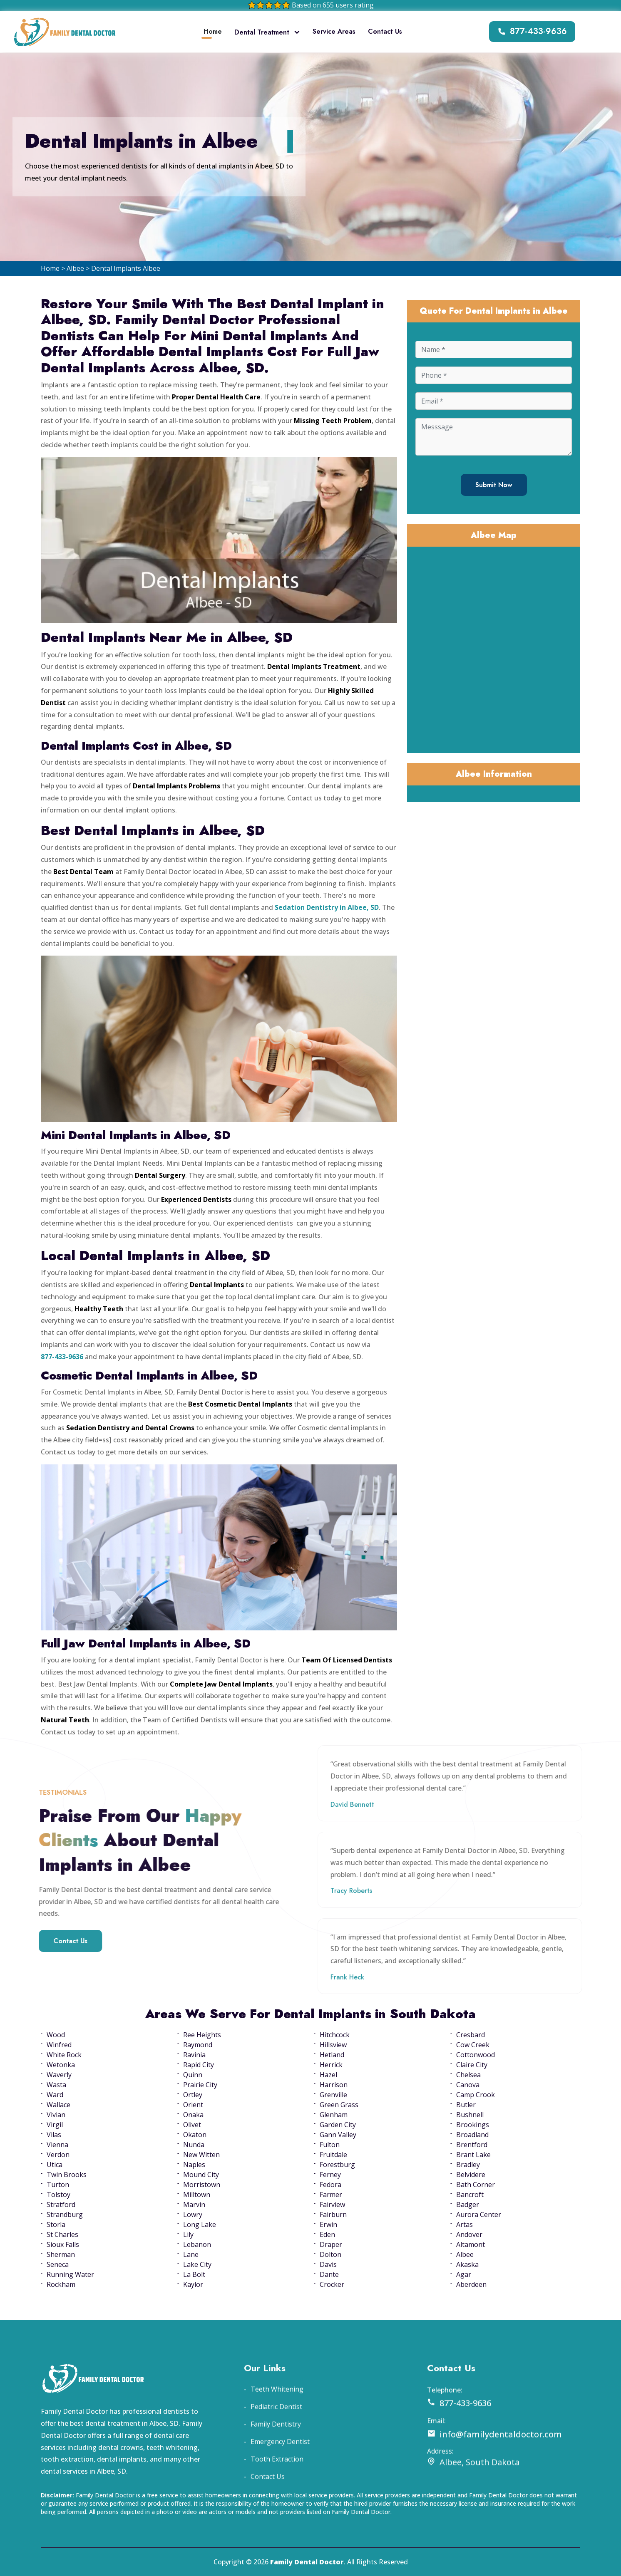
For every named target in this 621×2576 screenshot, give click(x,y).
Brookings (472, 2124)
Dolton (330, 2254)
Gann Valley (338, 2134)
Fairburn (333, 2214)
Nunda (193, 2144)
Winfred (59, 2044)
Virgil (55, 2124)
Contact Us (385, 31)
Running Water (70, 2274)
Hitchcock (335, 2034)
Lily (188, 2234)
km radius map (493, 648)
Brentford (471, 2144)
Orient (193, 2104)
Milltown (196, 2194)
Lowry (192, 2214)
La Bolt (194, 2274)
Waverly (59, 2074)
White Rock (64, 2054)
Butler (466, 2104)
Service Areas (334, 31)
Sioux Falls (63, 2244)
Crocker (332, 2284)
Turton (58, 2184)
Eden (327, 2234)
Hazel (328, 2074)
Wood (56, 2034)
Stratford (61, 2204)
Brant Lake (473, 2154)
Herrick (331, 2064)
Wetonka (61, 2064)
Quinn (192, 2074)
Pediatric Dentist (276, 2445)
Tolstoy (58, 2194)
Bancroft (470, 2194)
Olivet (192, 2124)
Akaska (467, 2264)
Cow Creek (472, 2044)
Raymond (197, 2044)
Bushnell (470, 2114)
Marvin (194, 2204)
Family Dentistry (276, 2462)
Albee (75, 268)
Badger (467, 2204)
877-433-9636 (532, 31)
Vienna (57, 2144)
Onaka (193, 2114)
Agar (463, 2274)
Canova (467, 2084)
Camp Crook (475, 2094)
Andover (469, 2234)
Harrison (334, 2084)
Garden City (338, 2124)
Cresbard (470, 2034)
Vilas (54, 2134)
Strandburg (65, 2214)
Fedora (330, 2184)
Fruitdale (333, 2154)
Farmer (331, 2194)
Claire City (471, 2064)
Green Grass (339, 2104)
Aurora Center (478, 2214)
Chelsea (468, 2074)
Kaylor (193, 2284)
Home (213, 31)
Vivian (56, 2114)
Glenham (334, 2114)
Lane (191, 2254)
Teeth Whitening (277, 2427)
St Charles (62, 2234)
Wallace (58, 2104)
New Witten (201, 2154)
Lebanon (197, 2244)
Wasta (56, 2084)
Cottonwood (475, 2054)
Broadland (472, 2134)
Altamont (470, 2244)
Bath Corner (475, 2184)
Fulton (330, 2144)
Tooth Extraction (277, 2497)
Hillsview (333, 2044)
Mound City (201, 2174)
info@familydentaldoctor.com (494, 2473)
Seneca (58, 2264)
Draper (331, 2244)
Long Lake (199, 2224)
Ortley (192, 2094)
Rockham (61, 2284)
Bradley (468, 2164)
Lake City (197, 2264)
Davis (328, 2264)
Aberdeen (471, 2284)
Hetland (332, 2054)
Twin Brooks (67, 2174)
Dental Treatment (267, 32)
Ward (55, 2094)
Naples (194, 2164)
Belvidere (470, 2174)
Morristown (201, 2184)
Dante (329, 2274)
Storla (56, 2224)
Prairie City (200, 2084)
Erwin (328, 2224)
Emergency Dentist (280, 2479)
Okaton (194, 2134)
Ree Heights (202, 2034)
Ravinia (194, 2054)
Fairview (332, 2204)
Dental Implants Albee (125, 268)
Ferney (330, 2174)
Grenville (333, 2094)
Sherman (61, 2254)
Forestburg (337, 2164)
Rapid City (198, 2064)
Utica (54, 2164)
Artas (464, 2224)
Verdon (58, 2154)
